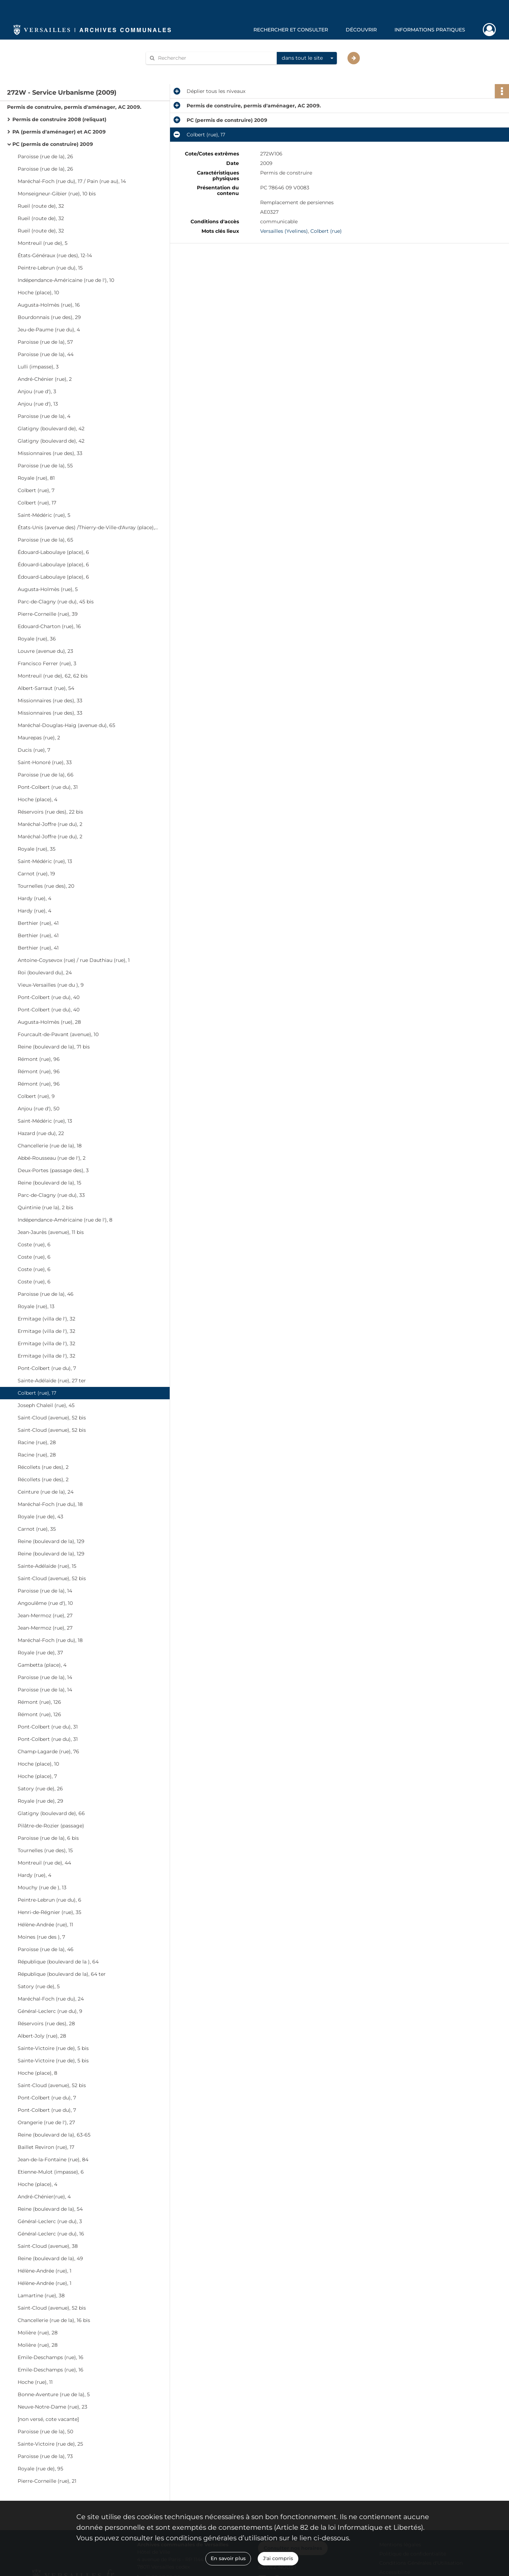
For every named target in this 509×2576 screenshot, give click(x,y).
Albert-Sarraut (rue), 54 (46, 688)
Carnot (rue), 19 (36, 873)
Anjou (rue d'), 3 (37, 391)
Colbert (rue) (326, 231)
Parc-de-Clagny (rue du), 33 (51, 1195)
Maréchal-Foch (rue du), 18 (50, 1504)
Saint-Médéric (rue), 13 (45, 861)
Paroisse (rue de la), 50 (45, 2431)
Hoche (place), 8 (37, 2073)
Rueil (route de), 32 (41, 206)
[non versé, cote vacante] (48, 2419)
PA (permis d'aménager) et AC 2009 (59, 132)
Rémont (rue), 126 (39, 1702)
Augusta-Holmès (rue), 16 (49, 305)
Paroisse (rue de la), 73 (45, 2456)
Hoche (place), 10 (38, 292)
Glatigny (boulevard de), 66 (51, 1813)
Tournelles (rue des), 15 (45, 1850)
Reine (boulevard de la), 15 (49, 1183)
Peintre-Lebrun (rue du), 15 (50, 268)
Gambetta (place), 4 (42, 1665)
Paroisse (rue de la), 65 (45, 540)
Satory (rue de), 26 (40, 1788)
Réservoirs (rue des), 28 (46, 2023)
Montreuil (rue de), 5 (43, 243)
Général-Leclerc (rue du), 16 (51, 2234)
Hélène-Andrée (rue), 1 (44, 2271)
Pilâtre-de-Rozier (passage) (51, 1825)
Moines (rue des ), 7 (41, 1937)
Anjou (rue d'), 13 (38, 404)
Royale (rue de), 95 (40, 2468)
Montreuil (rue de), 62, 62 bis (53, 676)
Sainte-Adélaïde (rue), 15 (47, 1566)
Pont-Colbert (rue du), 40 (49, 997)
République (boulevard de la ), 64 (58, 1961)
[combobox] (307, 58)
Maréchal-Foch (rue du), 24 (51, 1999)
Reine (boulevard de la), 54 (50, 2209)
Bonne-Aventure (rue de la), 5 (54, 2394)
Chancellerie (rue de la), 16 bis (54, 2320)
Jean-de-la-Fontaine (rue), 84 (53, 2159)
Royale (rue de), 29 (40, 1801)
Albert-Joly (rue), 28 (42, 2036)
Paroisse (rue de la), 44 (46, 354)
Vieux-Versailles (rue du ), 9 (51, 985)
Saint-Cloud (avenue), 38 (48, 2246)
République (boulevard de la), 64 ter (62, 1974)
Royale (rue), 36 (37, 639)
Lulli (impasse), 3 (38, 367)
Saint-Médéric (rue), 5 (44, 515)
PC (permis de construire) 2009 (52, 144)
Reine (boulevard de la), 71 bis (54, 1047)
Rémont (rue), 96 (39, 1059)
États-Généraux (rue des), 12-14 (55, 255)
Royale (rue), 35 (36, 849)
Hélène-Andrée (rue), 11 (45, 1924)
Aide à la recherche (174, 70)
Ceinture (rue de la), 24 (46, 1492)
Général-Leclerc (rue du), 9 (50, 2011)
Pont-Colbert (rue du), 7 (47, 1368)
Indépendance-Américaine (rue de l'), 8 (65, 1220)
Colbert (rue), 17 (37, 503)
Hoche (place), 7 (37, 1776)
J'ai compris (278, 2558)
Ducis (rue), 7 (34, 750)
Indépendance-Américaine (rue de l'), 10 (66, 280)
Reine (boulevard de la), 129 (51, 1541)
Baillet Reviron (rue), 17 (46, 2147)
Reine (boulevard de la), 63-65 (54, 2135)
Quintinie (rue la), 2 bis (45, 1207)
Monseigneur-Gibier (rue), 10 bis (57, 193)
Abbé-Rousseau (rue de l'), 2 (52, 1158)
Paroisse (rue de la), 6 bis (48, 1838)
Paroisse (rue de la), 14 (45, 1591)
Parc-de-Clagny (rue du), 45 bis (56, 601)
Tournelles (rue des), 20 (46, 886)
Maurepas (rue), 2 (39, 737)
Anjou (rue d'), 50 (38, 1108)
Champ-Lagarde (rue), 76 (48, 1751)
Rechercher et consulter (290, 29)
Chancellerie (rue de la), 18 (50, 1145)
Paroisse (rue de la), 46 (46, 1294)
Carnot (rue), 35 (37, 1529)
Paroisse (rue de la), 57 (45, 342)
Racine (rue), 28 (37, 1442)
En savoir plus (228, 2558)
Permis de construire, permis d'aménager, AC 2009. (74, 107)
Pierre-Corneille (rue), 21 (47, 2481)
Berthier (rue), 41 (38, 923)
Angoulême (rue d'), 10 (45, 1603)
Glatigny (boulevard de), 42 (51, 428)
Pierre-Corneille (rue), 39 (48, 614)
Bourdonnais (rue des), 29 (49, 317)
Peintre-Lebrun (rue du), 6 (49, 1900)
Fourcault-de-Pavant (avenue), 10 (58, 1034)
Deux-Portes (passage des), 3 (53, 1170)
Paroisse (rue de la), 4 (44, 416)
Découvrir (361, 29)
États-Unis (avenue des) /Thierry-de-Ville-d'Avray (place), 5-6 (88, 527)
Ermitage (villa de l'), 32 (46, 1319)
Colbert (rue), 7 (36, 490)
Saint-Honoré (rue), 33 (45, 762)
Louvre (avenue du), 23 (45, 651)
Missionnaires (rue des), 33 (50, 453)
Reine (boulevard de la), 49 (50, 2258)
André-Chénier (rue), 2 (45, 379)
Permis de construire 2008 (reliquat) (59, 119)
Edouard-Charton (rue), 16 (49, 626)
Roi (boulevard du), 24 (45, 972)
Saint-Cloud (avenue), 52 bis (52, 1417)
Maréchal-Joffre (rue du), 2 (50, 824)
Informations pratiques (429, 29)
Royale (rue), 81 (36, 478)
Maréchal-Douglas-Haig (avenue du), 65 (66, 725)
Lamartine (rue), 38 (41, 2295)
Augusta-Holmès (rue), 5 (48, 589)
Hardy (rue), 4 (34, 898)
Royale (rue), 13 (36, 1306)
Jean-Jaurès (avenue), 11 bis (51, 1232)
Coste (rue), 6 (34, 1244)
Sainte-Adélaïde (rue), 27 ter (52, 1380)
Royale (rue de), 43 (40, 1516)
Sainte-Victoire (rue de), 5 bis (53, 2048)
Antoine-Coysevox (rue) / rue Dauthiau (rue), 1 (74, 960)
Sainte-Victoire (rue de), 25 (50, 2444)
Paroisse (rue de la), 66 (46, 775)
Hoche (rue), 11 (35, 2382)
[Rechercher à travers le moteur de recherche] (215, 58)
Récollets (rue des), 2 (43, 1467)
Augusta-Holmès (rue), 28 (49, 1022)
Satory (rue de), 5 (39, 1986)
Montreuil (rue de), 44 (44, 1863)
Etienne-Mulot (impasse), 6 (51, 2172)
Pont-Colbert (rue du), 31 (48, 787)
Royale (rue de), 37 (40, 1652)
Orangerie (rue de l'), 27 (46, 2122)
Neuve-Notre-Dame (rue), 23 (52, 2407)
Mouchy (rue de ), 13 (42, 1887)
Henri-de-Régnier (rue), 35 (49, 1912)
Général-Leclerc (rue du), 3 (50, 2221)
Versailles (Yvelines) (284, 231)
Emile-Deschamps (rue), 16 (50, 2357)
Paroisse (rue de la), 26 (45, 156)
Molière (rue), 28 (38, 2332)
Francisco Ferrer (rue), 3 (47, 663)
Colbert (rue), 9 (36, 1096)
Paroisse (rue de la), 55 (45, 465)
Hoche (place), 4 (37, 799)
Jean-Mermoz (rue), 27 (45, 1615)
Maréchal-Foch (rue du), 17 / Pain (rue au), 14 (72, 181)
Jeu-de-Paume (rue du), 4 (49, 329)
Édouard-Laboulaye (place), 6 (53, 552)
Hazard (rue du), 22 (41, 1133)
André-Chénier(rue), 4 (44, 2196)
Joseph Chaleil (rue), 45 (46, 1405)
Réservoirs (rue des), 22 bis (50, 812)
